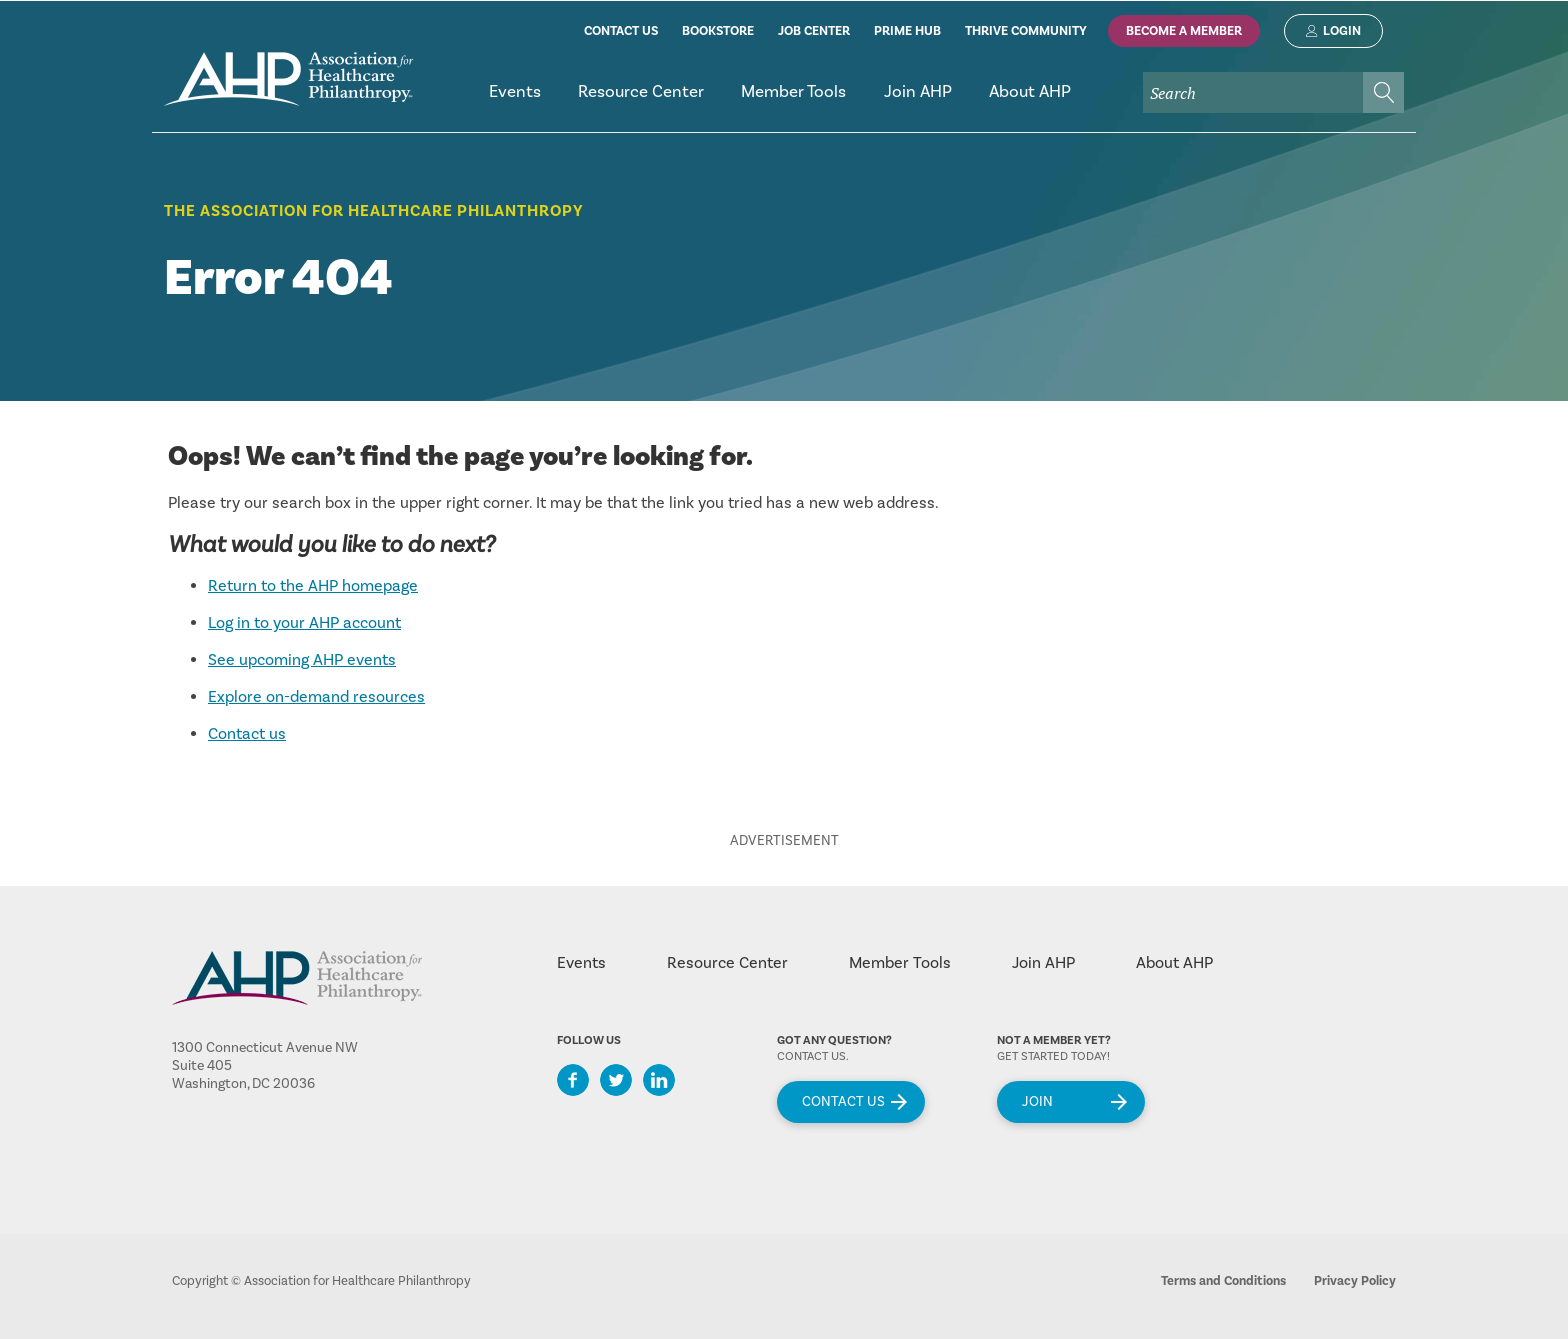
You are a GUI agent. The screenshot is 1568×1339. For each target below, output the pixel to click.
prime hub (907, 31)
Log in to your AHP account (304, 623)
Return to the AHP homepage (313, 586)
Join (1037, 1102)
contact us (621, 31)
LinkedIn (659, 1080)
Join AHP (1043, 963)
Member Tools (900, 963)
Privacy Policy (1355, 1281)
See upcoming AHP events (302, 660)
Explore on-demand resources (316, 697)
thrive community (1026, 31)
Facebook (573, 1080)
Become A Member (1184, 31)
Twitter (616, 1080)
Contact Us (843, 1102)
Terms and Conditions (1223, 1281)
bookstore (718, 31)
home (288, 79)
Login (1342, 31)
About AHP (1174, 963)
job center (814, 31)
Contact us (247, 734)
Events (581, 963)
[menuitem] (514, 100)
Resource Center (727, 963)
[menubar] (937, 100)
